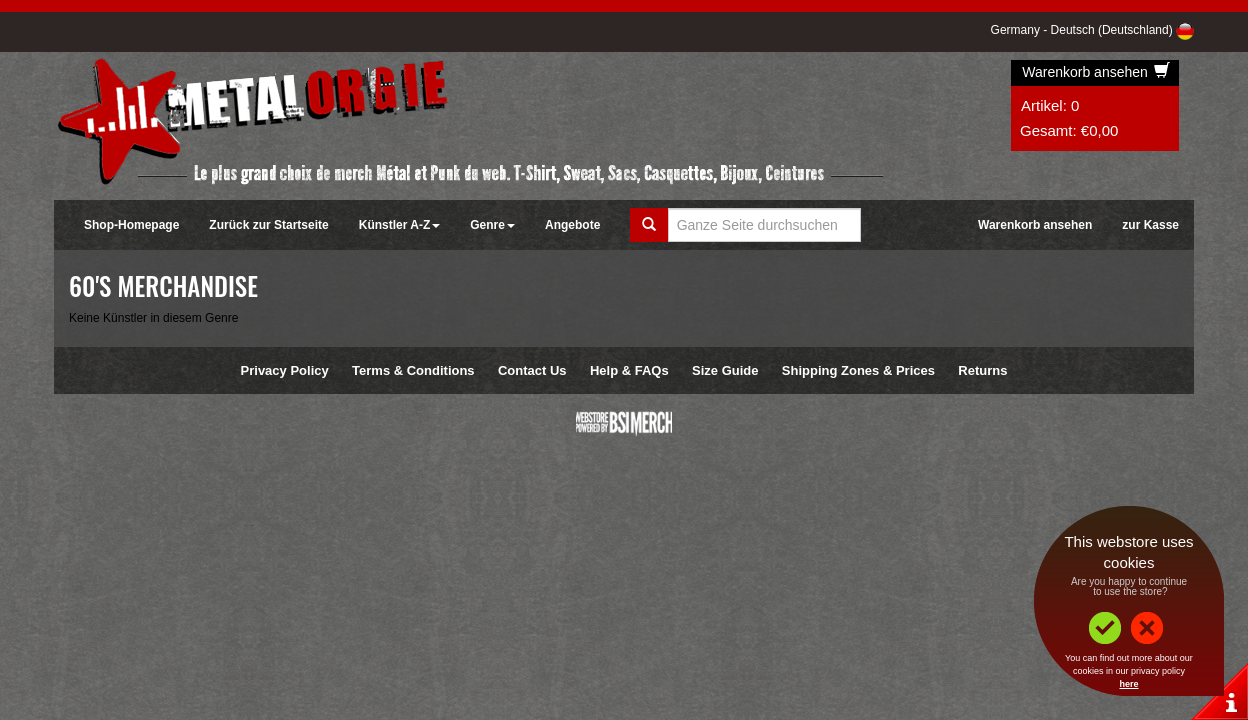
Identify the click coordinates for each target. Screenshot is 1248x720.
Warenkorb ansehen (1095, 72)
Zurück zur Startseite (268, 225)
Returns (982, 370)
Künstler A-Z (400, 225)
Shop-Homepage (131, 225)
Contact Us (532, 370)
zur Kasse (1150, 225)
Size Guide (725, 370)
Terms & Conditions (413, 370)
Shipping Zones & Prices (858, 370)
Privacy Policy (285, 370)
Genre (492, 225)
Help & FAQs (629, 370)
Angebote (572, 225)
